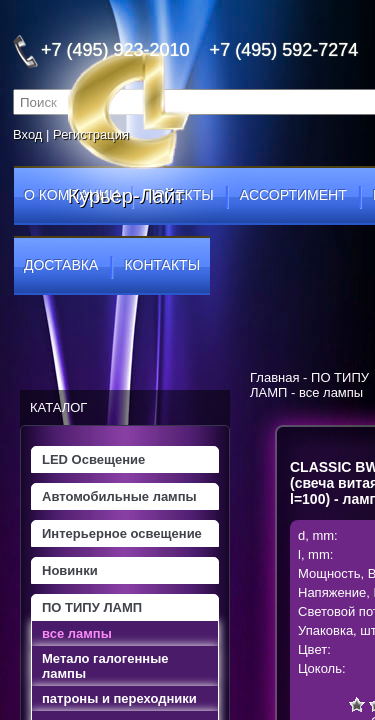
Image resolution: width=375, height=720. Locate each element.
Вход (27, 134)
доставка (61, 265)
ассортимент (293, 195)
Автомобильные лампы (119, 496)
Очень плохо (357, 704)
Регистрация (91, 134)
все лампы (77, 633)
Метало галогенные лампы (105, 666)
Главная (274, 377)
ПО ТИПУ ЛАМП (92, 607)
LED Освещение (93, 459)
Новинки (70, 570)
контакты (163, 265)
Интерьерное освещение (122, 533)
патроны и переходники (119, 698)
